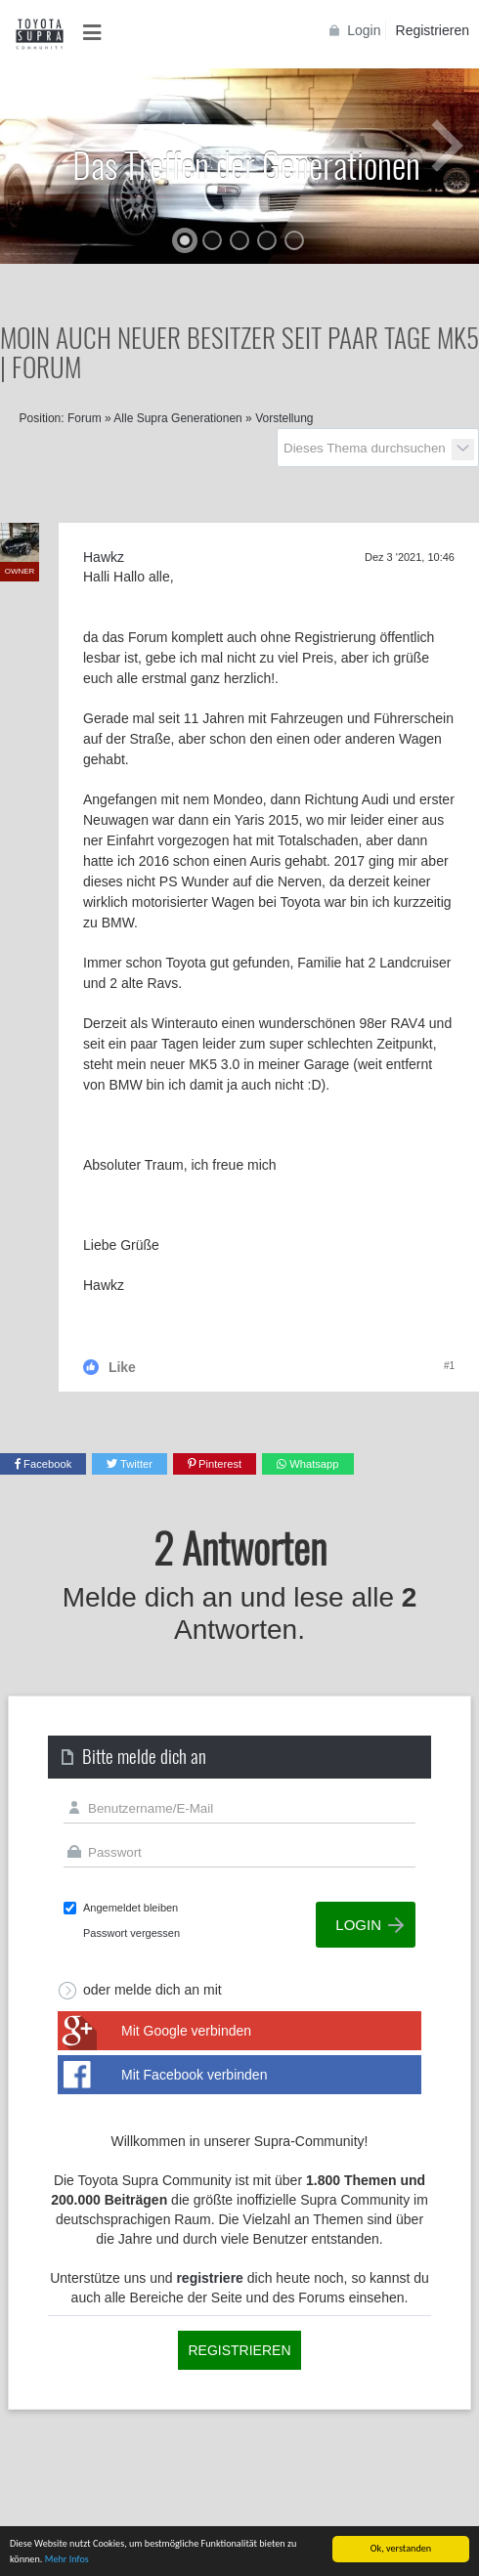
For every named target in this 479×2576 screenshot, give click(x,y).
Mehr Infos (67, 2559)
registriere (209, 2278)
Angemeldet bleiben (130, 1907)
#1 (449, 1365)
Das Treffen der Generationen (246, 164)
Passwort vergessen (131, 1933)
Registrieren (432, 30)
